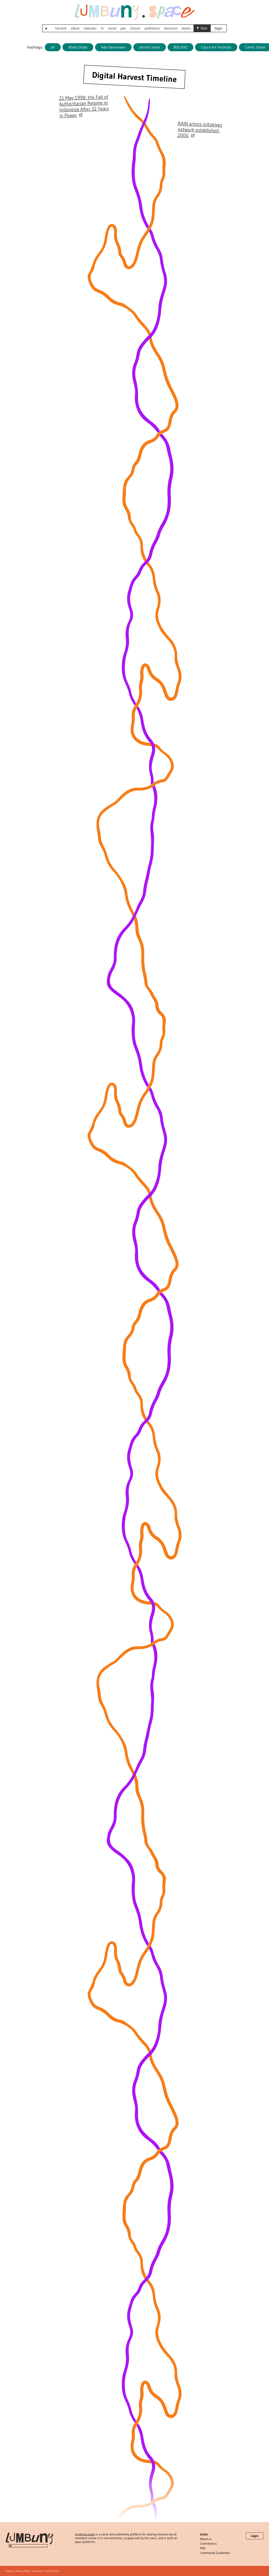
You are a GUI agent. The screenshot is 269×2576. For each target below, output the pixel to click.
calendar (90, 28)
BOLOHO (180, 47)
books (186, 28)
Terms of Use (51, 2571)
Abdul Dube (77, 47)
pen (123, 28)
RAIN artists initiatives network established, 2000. (199, 129)
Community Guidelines (215, 2553)
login (218, 28)
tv (102, 28)
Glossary (37, 2571)
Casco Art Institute (216, 47)
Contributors (208, 2543)
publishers (152, 28)
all (53, 47)
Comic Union (255, 47)
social (112, 28)
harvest (61, 28)
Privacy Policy (23, 2571)
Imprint (9, 2571)
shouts (135, 28)
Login (255, 2536)
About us (206, 2539)
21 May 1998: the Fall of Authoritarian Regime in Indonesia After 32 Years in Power (84, 106)
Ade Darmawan (113, 47)
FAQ (202, 2548)
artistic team (149, 47)
